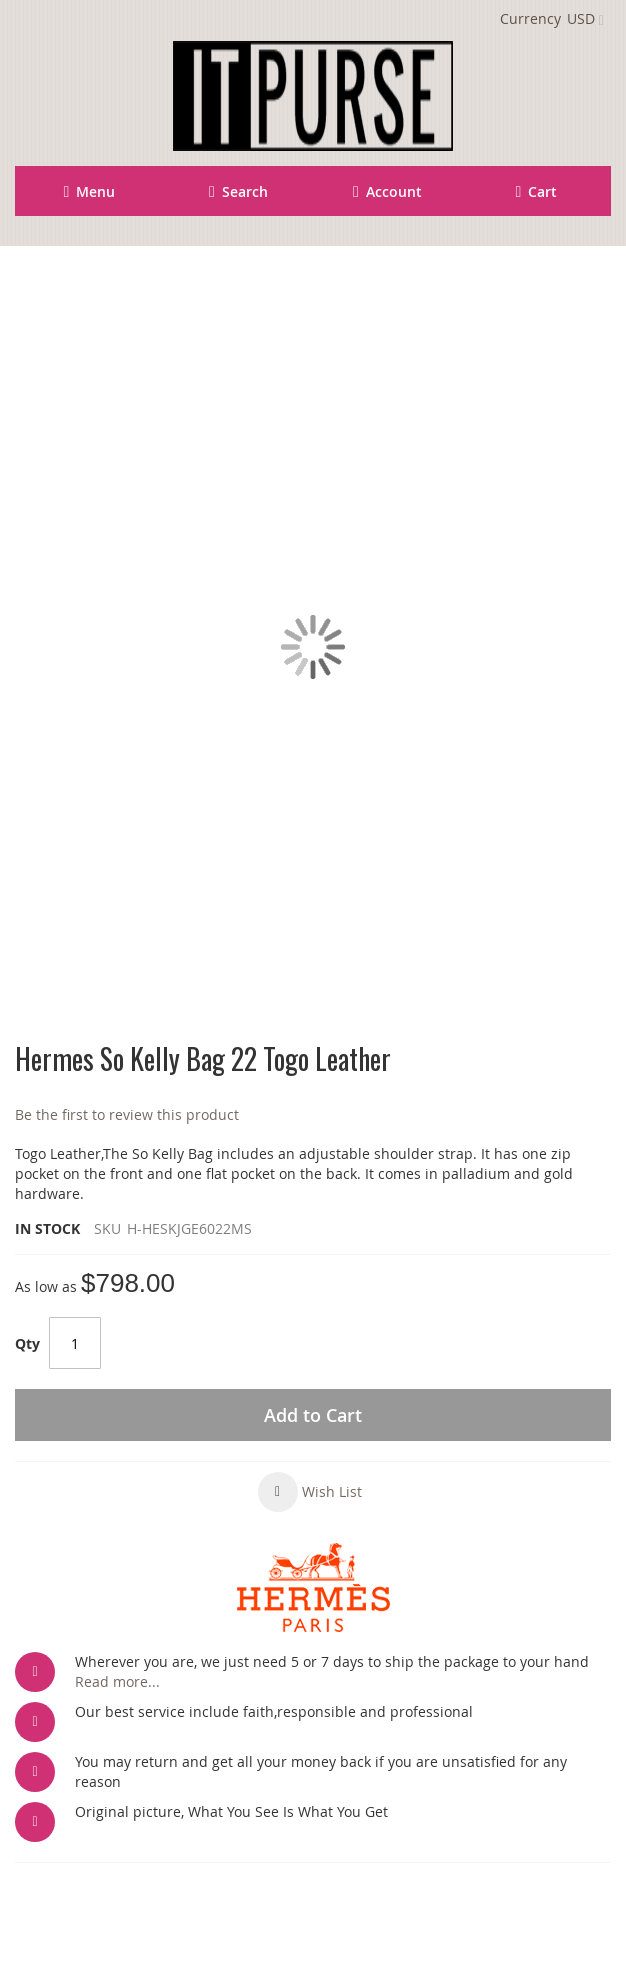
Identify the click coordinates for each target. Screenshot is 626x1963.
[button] (310, 1492)
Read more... (117, 1681)
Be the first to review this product (127, 1114)
